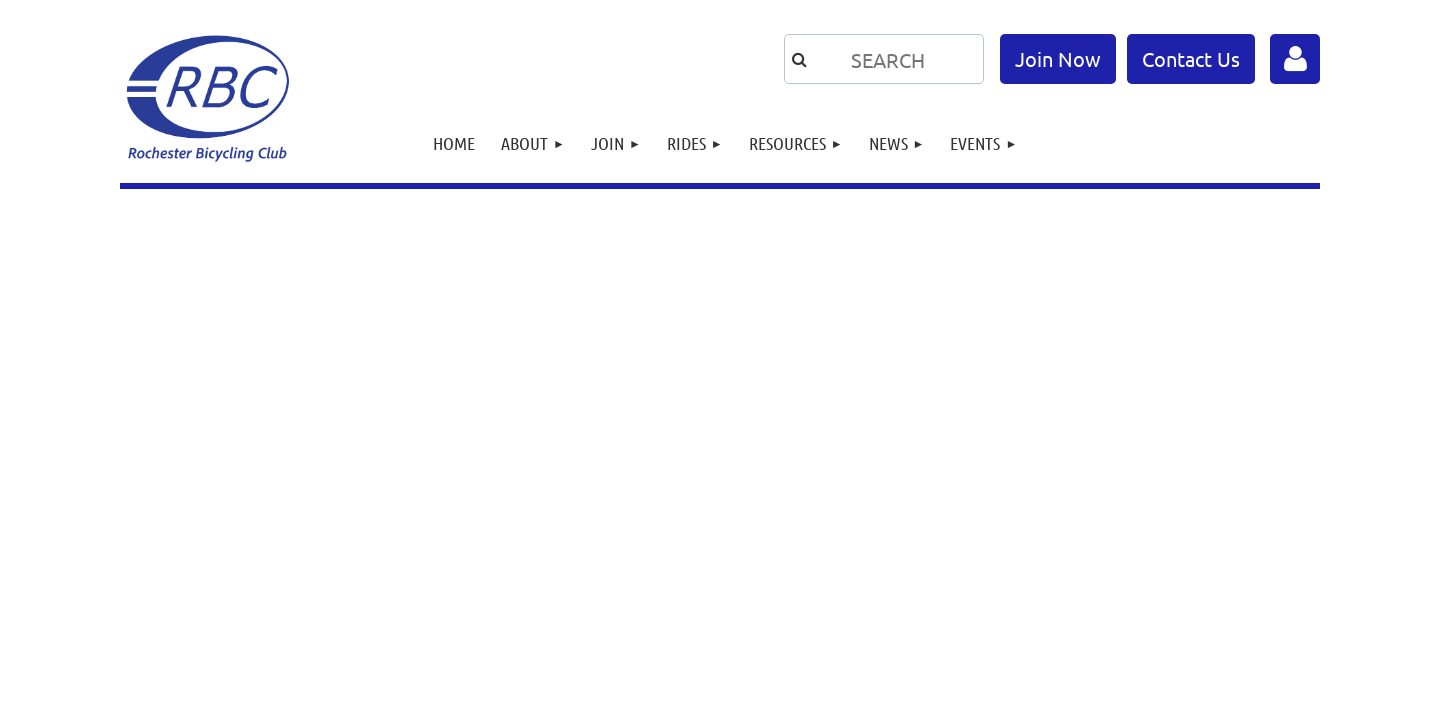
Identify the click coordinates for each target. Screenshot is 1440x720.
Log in (1295, 59)
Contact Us (1191, 58)
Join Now (1058, 58)
